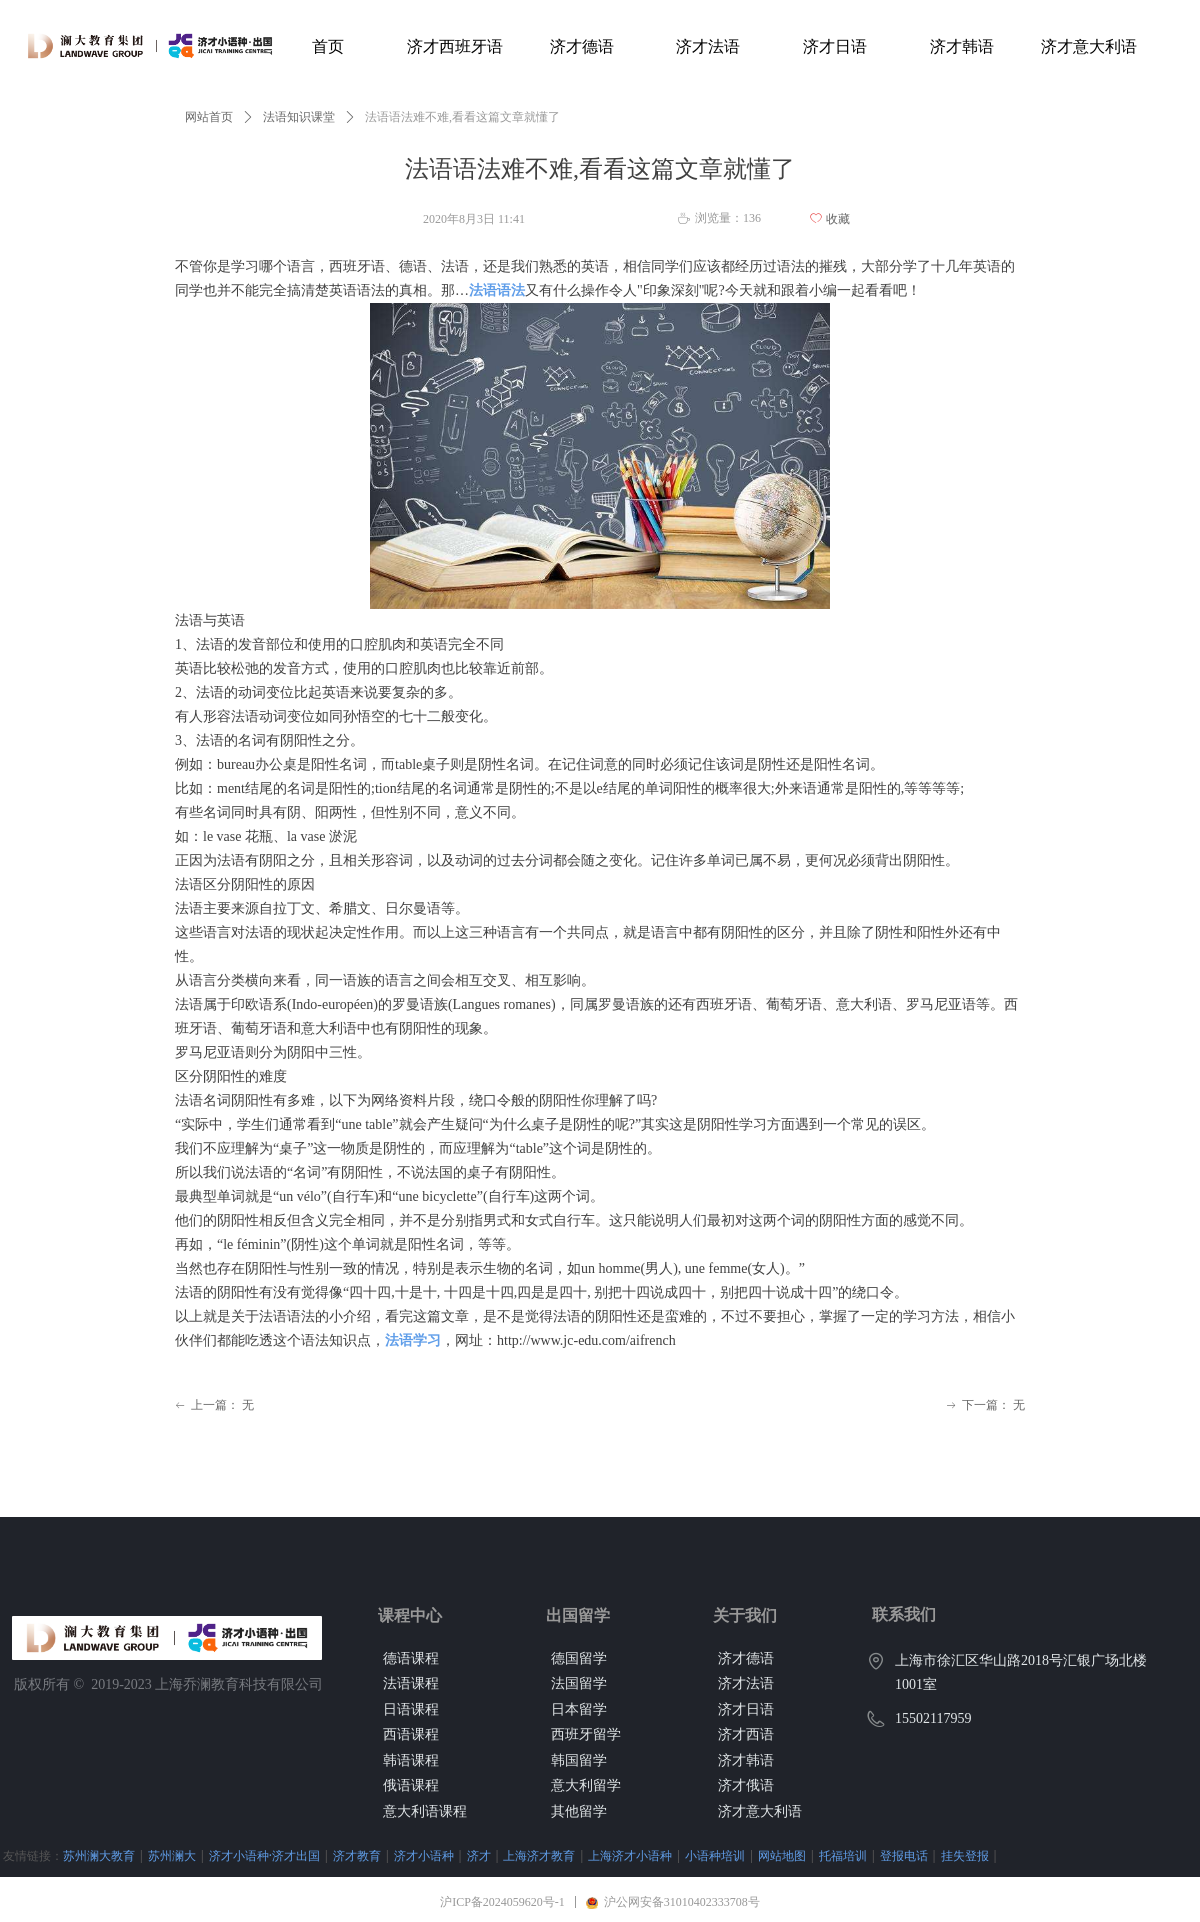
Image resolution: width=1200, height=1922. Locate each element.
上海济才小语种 (630, 1855)
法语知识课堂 (299, 117)
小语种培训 (715, 1855)
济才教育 (357, 1855)
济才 (479, 1855)
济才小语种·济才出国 (264, 1855)
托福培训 (843, 1855)
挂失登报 (965, 1855)
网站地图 (782, 1855)
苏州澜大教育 (99, 1855)
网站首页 (209, 117)
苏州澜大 (172, 1855)
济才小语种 (424, 1855)
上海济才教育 (539, 1855)
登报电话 (904, 1855)
